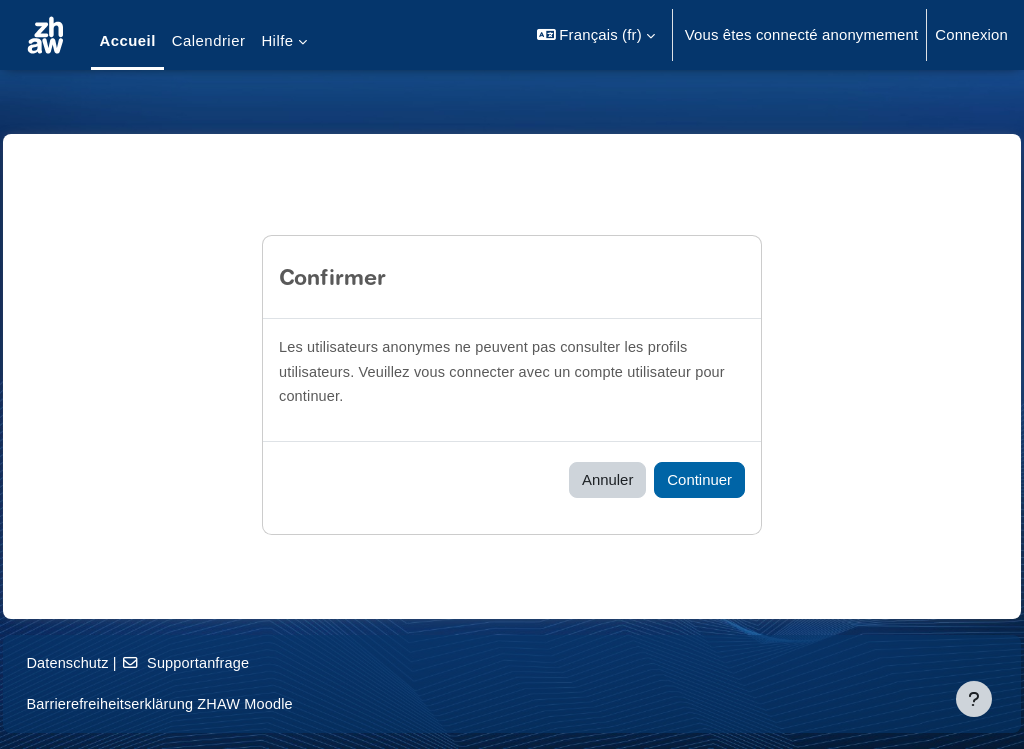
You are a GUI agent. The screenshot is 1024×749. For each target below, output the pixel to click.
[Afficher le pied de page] (974, 699)
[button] (596, 35)
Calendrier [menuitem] (209, 40)
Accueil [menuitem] (127, 40)
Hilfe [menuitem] (277, 40)
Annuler (607, 479)
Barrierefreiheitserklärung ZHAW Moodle (208, 703)
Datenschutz (113, 662)
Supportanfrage (234, 662)
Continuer (699, 479)
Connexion (971, 34)
